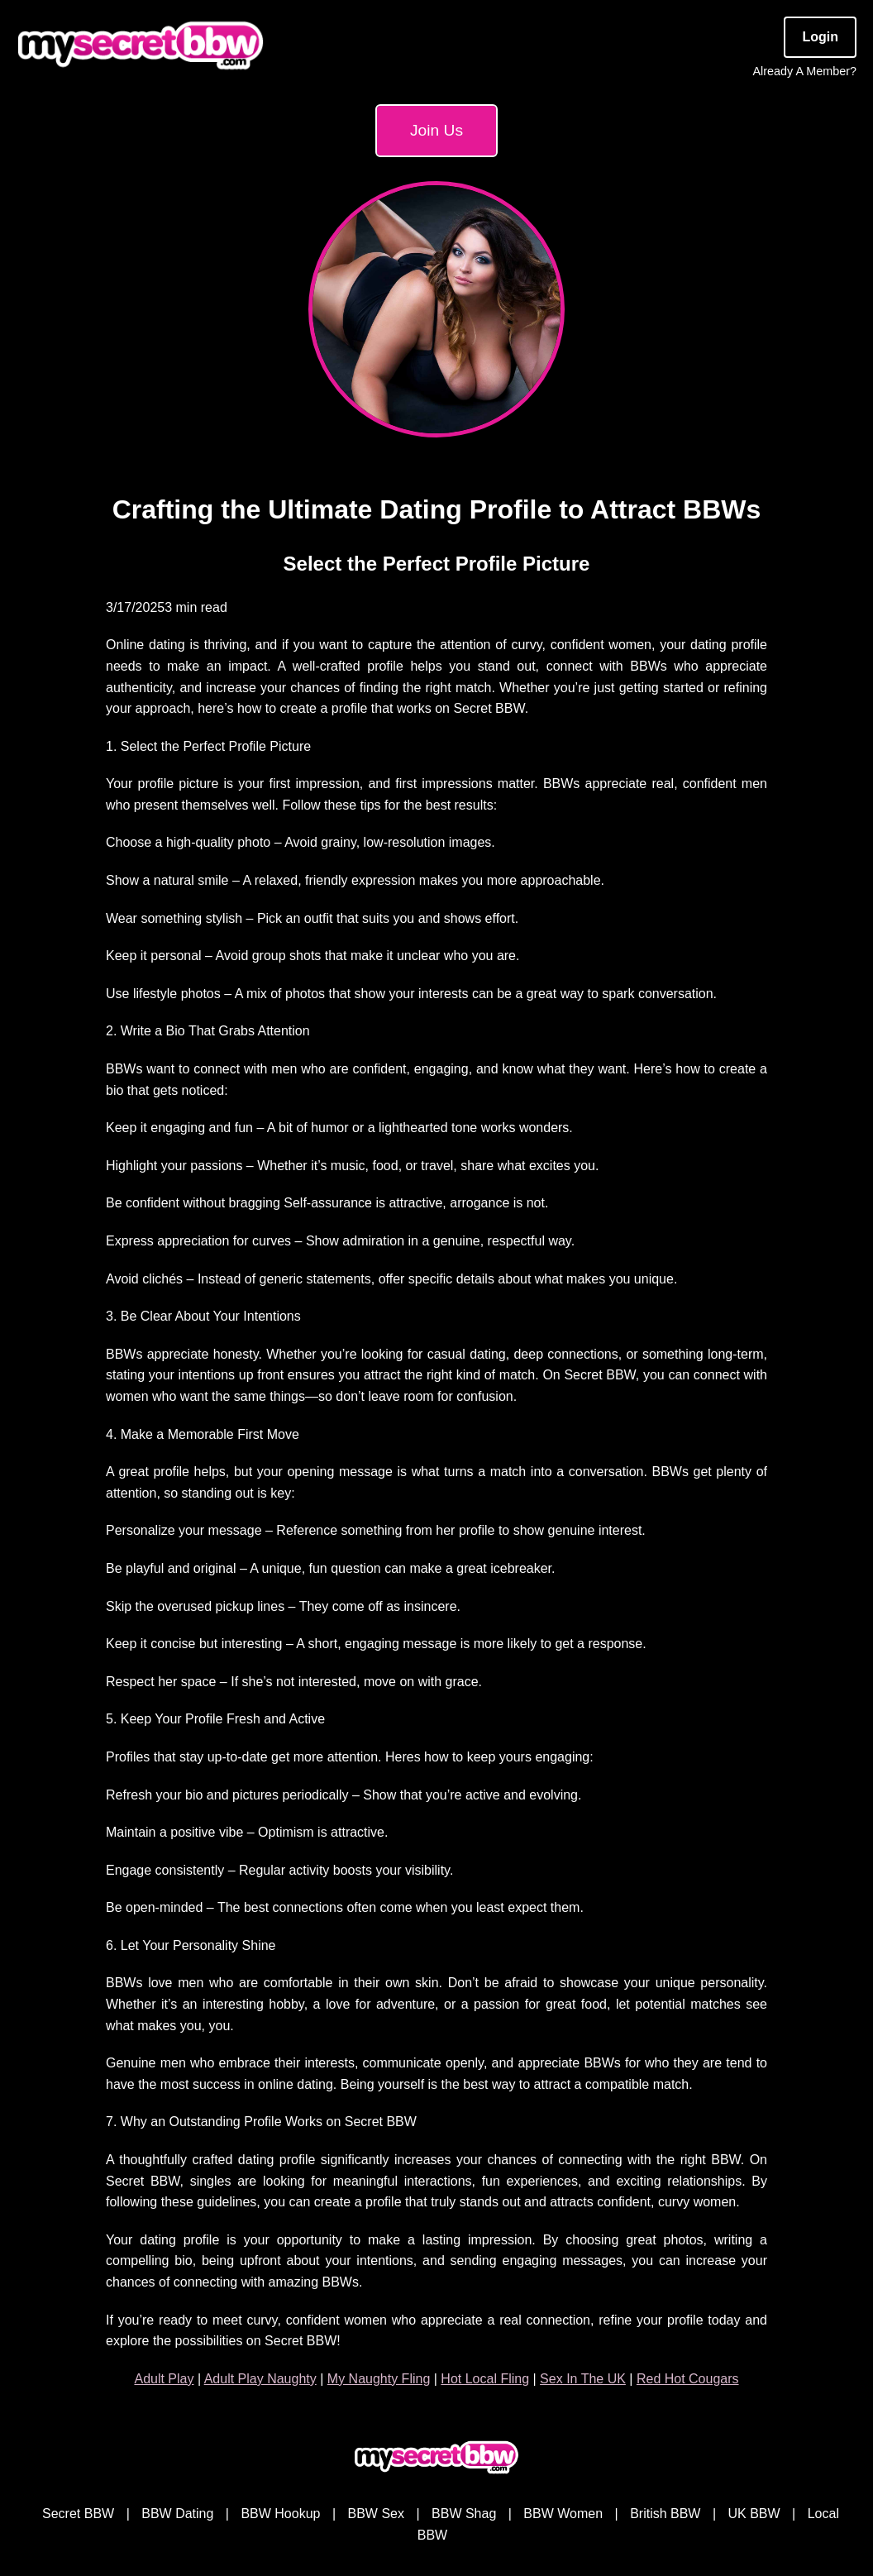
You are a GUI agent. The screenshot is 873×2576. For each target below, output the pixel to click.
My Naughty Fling (379, 2379)
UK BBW (754, 2514)
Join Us (436, 130)
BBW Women (563, 2514)
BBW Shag (464, 2514)
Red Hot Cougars (688, 2379)
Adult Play (163, 2379)
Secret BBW (78, 2514)
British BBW (665, 2514)
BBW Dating (177, 2514)
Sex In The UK (583, 2379)
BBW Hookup (280, 2514)
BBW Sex (376, 2514)
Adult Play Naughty (260, 2379)
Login (820, 37)
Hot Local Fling (485, 2379)
